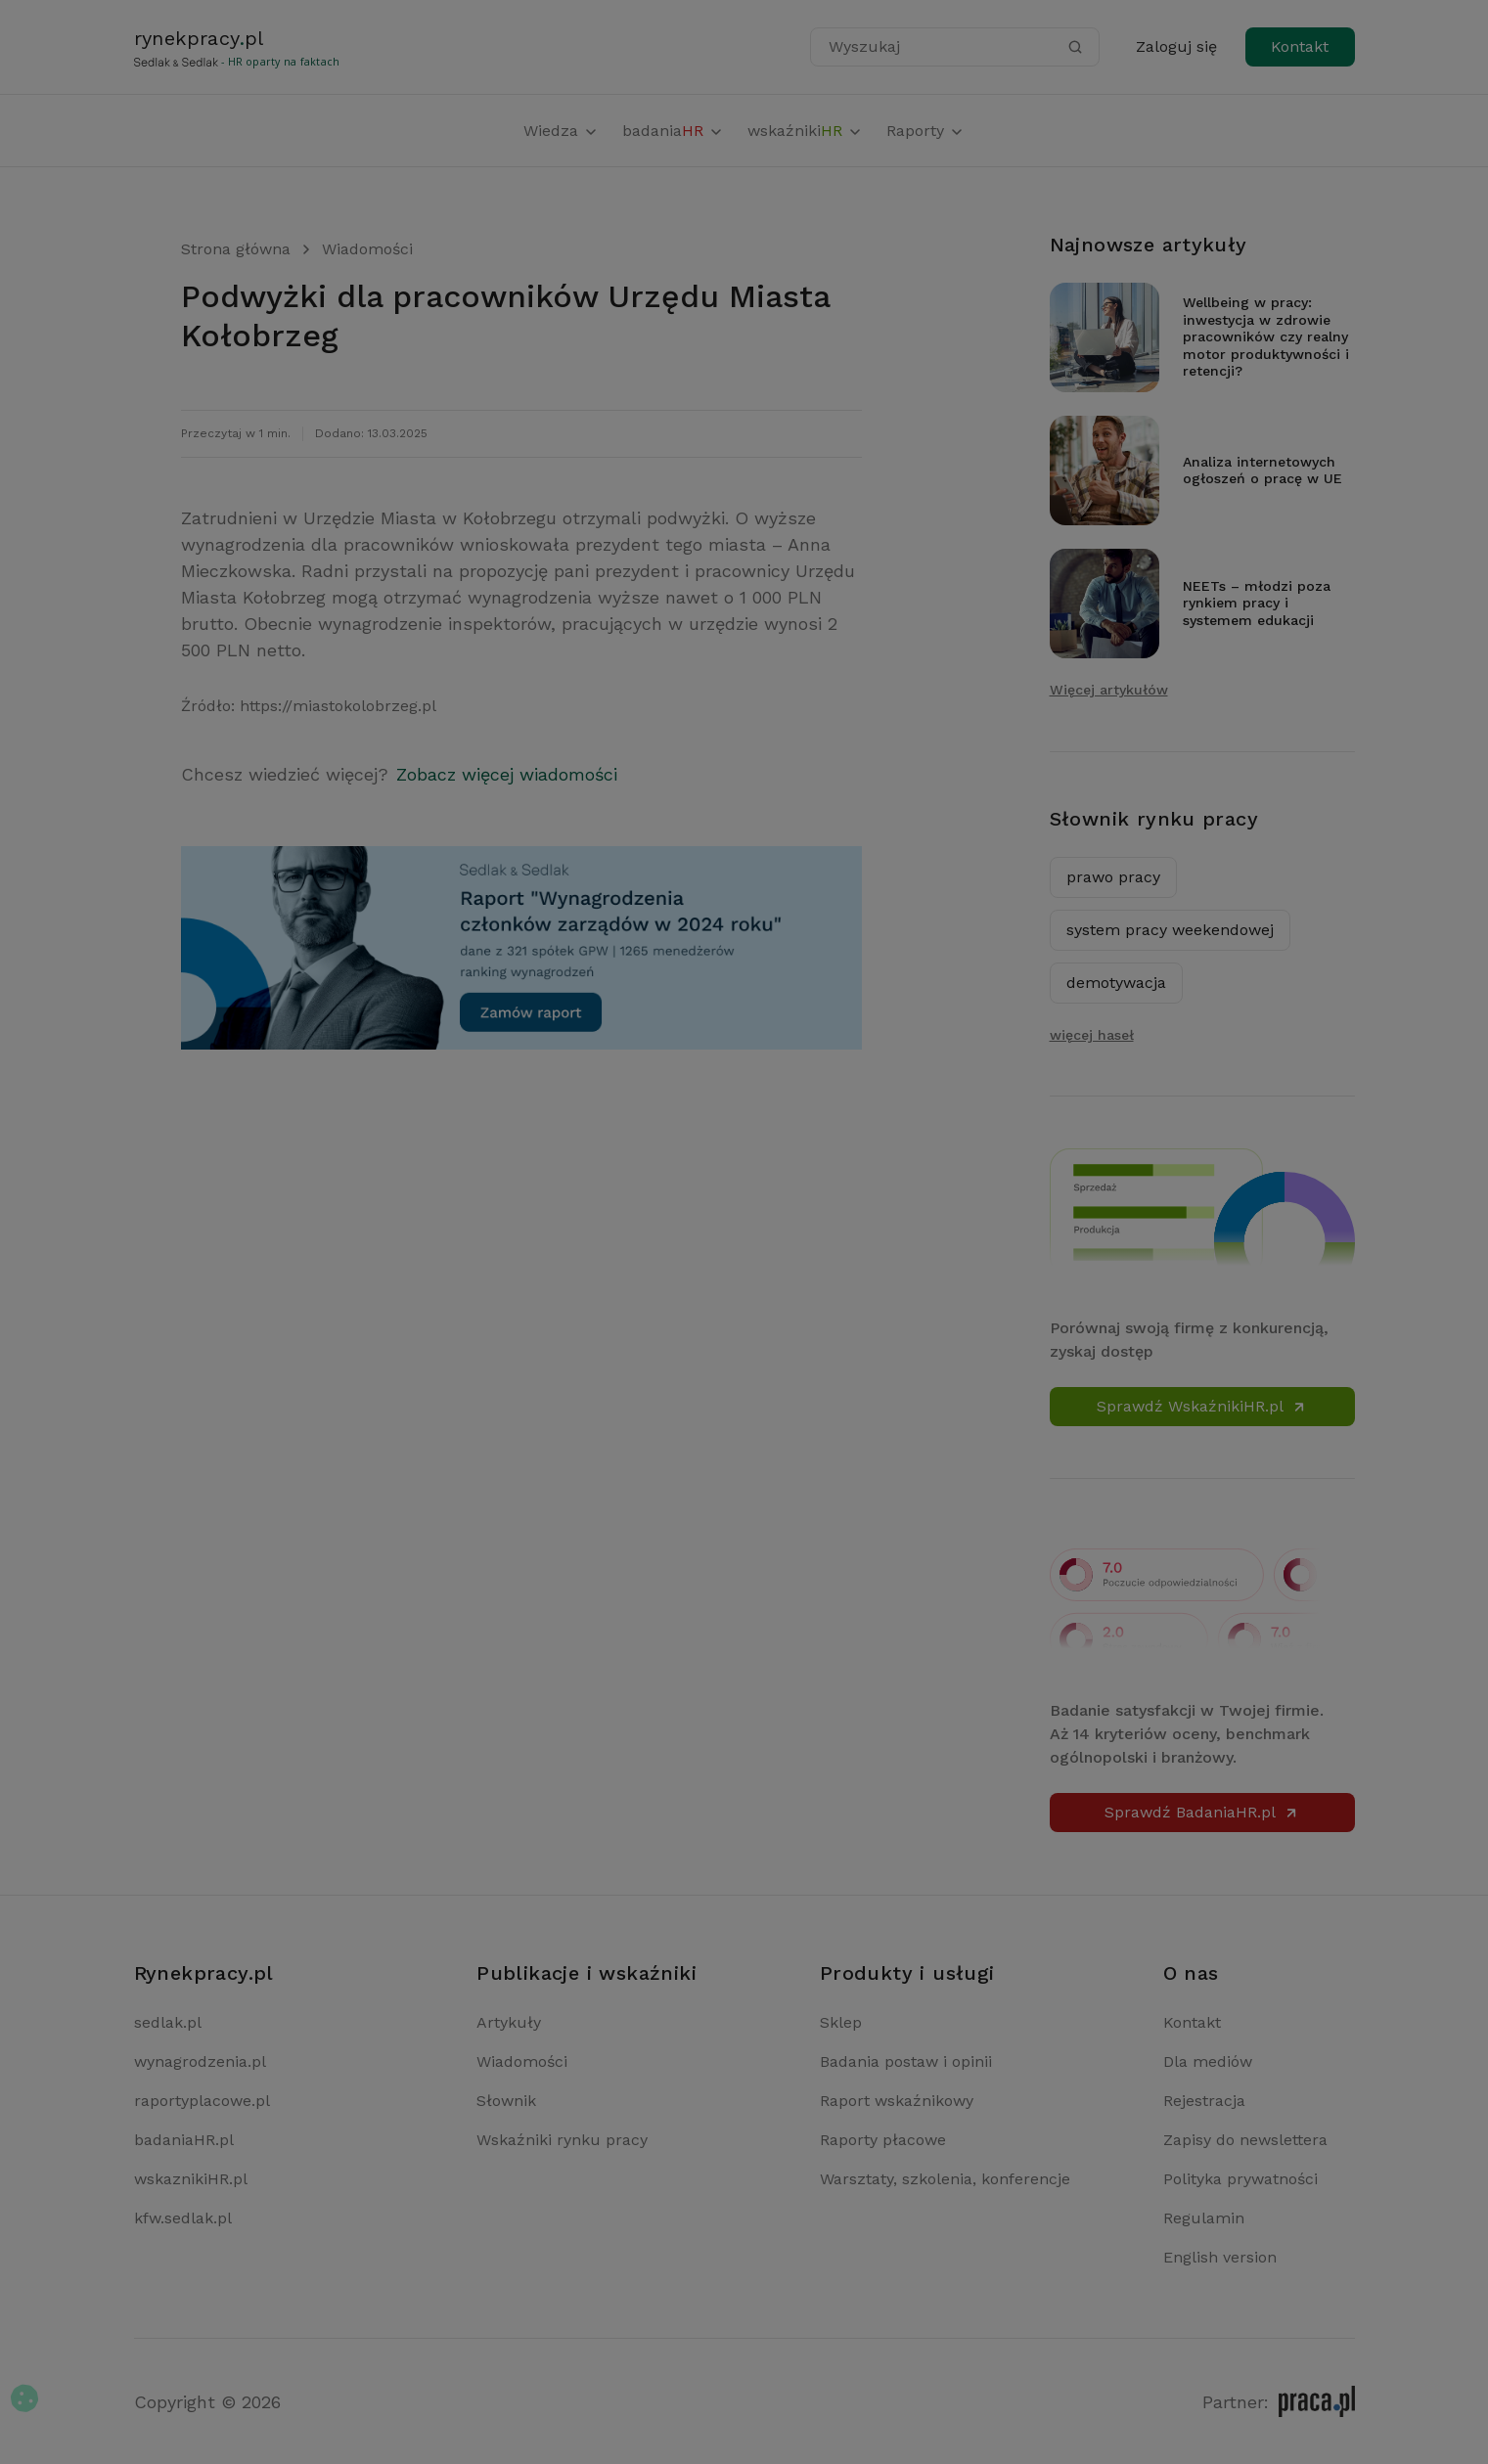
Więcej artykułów (1109, 689)
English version (1220, 2257)
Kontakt (1300, 46)
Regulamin (1203, 2218)
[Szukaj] (1075, 47)
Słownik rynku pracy (1154, 818)
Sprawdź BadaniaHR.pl (1202, 1812)
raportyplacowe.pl (202, 2100)
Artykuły (508, 2022)
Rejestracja (1204, 2100)
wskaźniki (805, 130)
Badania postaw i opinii (906, 2061)
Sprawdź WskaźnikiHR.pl (1202, 1406)
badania (673, 130)
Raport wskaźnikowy (896, 2100)
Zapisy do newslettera (1245, 2139)
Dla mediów (1207, 2061)
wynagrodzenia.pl (200, 2061)
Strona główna (236, 249)
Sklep (841, 2022)
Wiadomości (367, 249)
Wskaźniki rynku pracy (562, 2139)
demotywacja (1116, 982)
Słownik (506, 2100)
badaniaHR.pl (184, 2139)
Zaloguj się (1176, 46)
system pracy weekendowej (1170, 929)
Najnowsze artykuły (1148, 244)
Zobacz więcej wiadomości (506, 774)
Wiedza (561, 130)
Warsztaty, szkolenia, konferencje (945, 2179)
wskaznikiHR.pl (191, 2179)
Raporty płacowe (883, 2139)
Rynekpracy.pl (204, 1973)
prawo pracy (1113, 877)
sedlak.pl (168, 2022)
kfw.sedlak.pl (183, 2218)
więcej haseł (1092, 1035)
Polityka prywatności (1240, 2179)
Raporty (925, 130)
